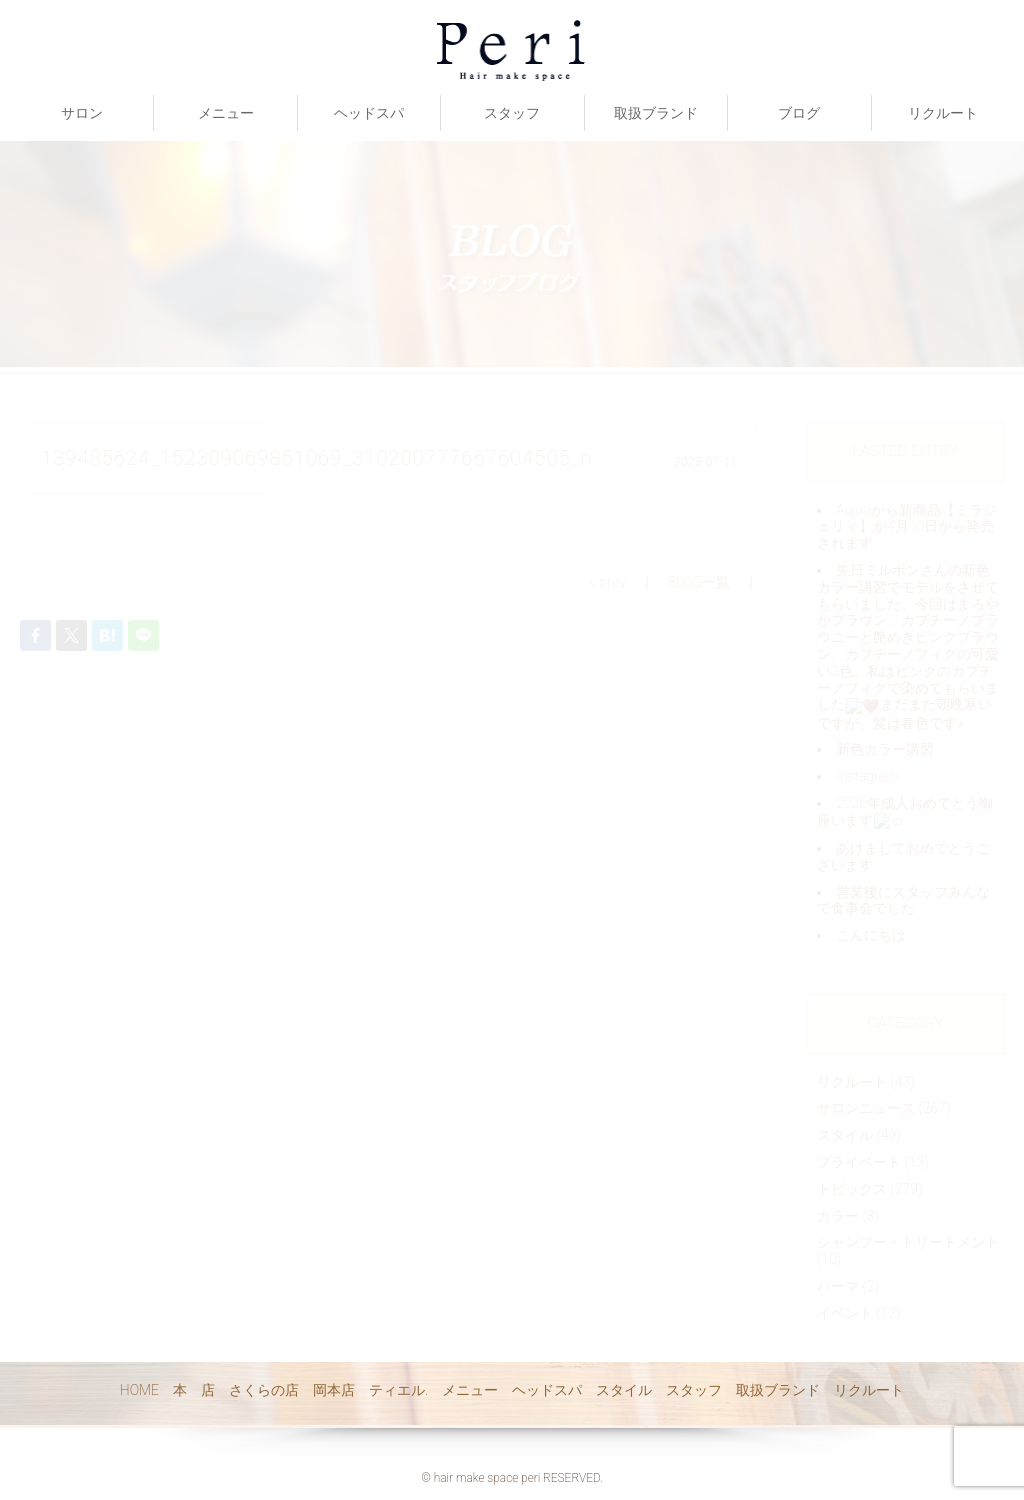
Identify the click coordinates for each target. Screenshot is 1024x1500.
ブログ (799, 113)
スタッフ (512, 113)
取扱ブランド (656, 113)
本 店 (194, 1390)
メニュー (226, 113)
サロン (82, 113)
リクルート (943, 113)
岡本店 (334, 1390)
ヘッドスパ (369, 113)
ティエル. (398, 1390)
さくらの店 (264, 1390)
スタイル (624, 1390)
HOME (139, 1390)
